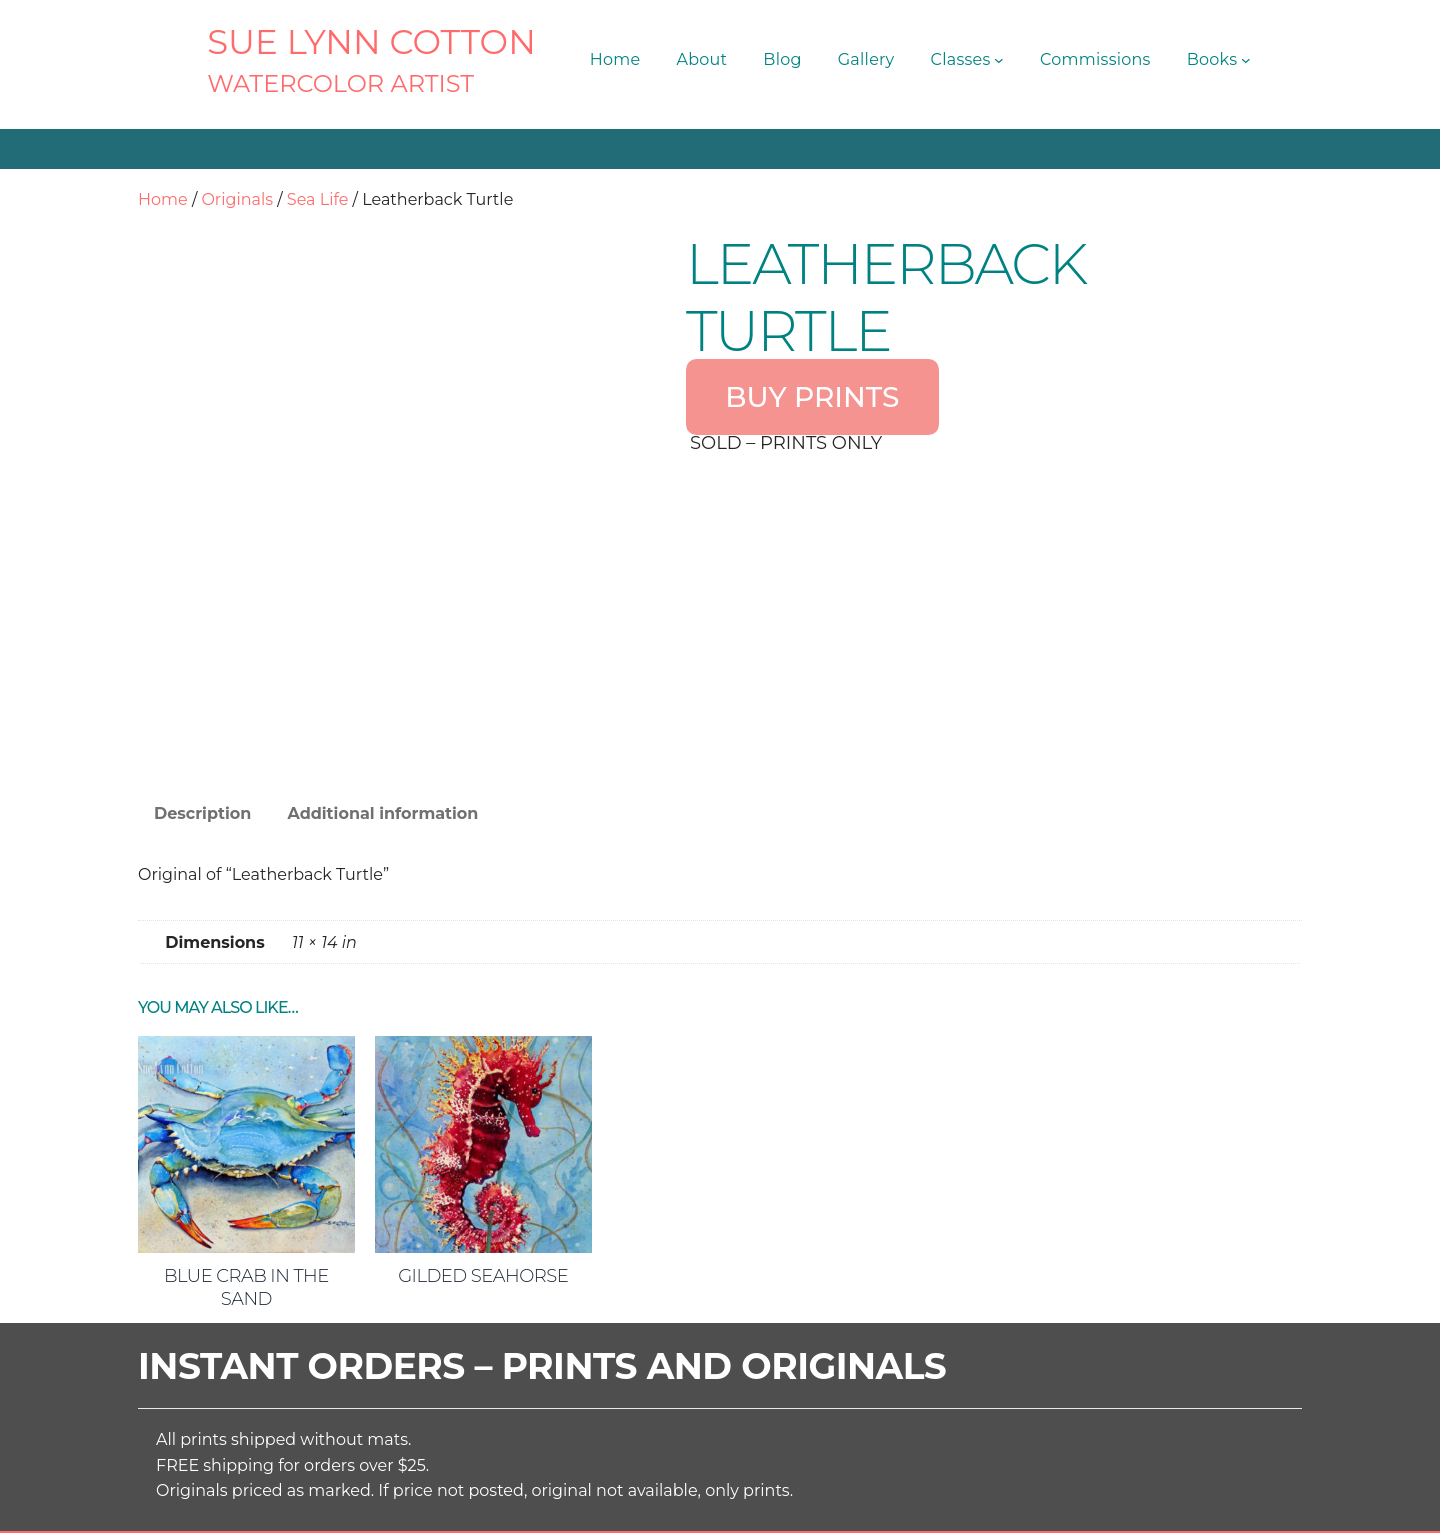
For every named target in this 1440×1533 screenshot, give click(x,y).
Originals (237, 199)
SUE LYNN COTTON (371, 42)
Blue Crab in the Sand (246, 1097)
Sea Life (318, 199)
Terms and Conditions (922, 1502)
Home (163, 199)
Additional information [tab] (382, 623)
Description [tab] (202, 623)
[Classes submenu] (999, 60)
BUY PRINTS (812, 397)
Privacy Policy (1067, 1502)
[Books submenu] (1246, 60)
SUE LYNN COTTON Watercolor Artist (529, 1502)
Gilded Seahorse (483, 1086)
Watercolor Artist (340, 83)
